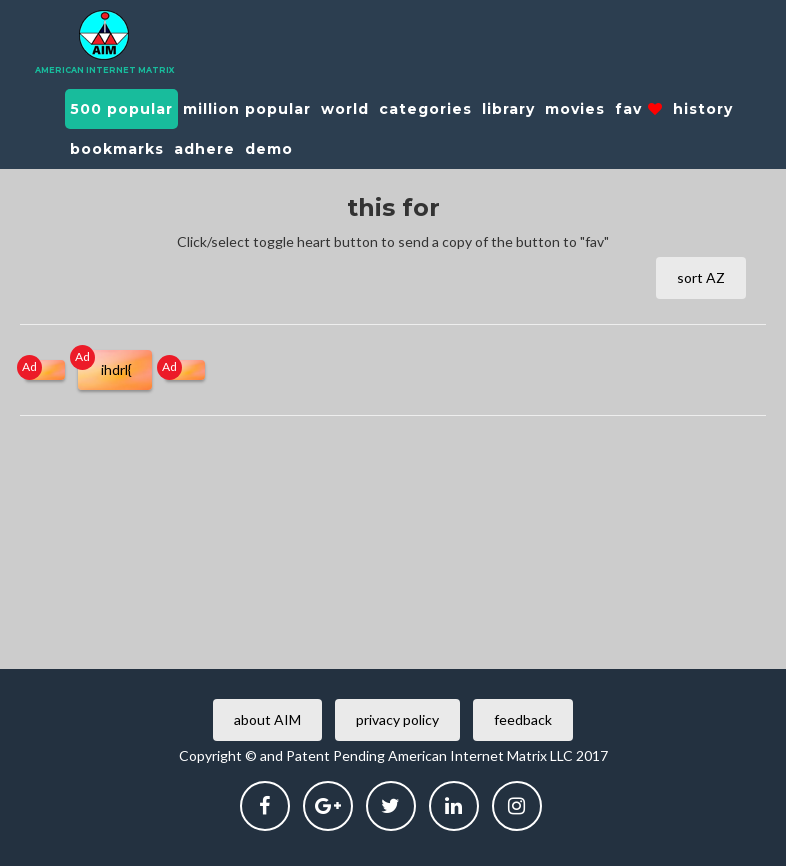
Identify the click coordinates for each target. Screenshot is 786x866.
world (345, 109)
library (508, 109)
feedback (523, 719)
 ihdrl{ (115, 369)
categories (425, 109)
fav (639, 109)
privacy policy (397, 719)
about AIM (267, 719)
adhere (204, 149)
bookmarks (117, 149)
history (703, 109)
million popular (247, 109)
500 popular (121, 109)
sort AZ (701, 277)
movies (575, 109)
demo (269, 149)
